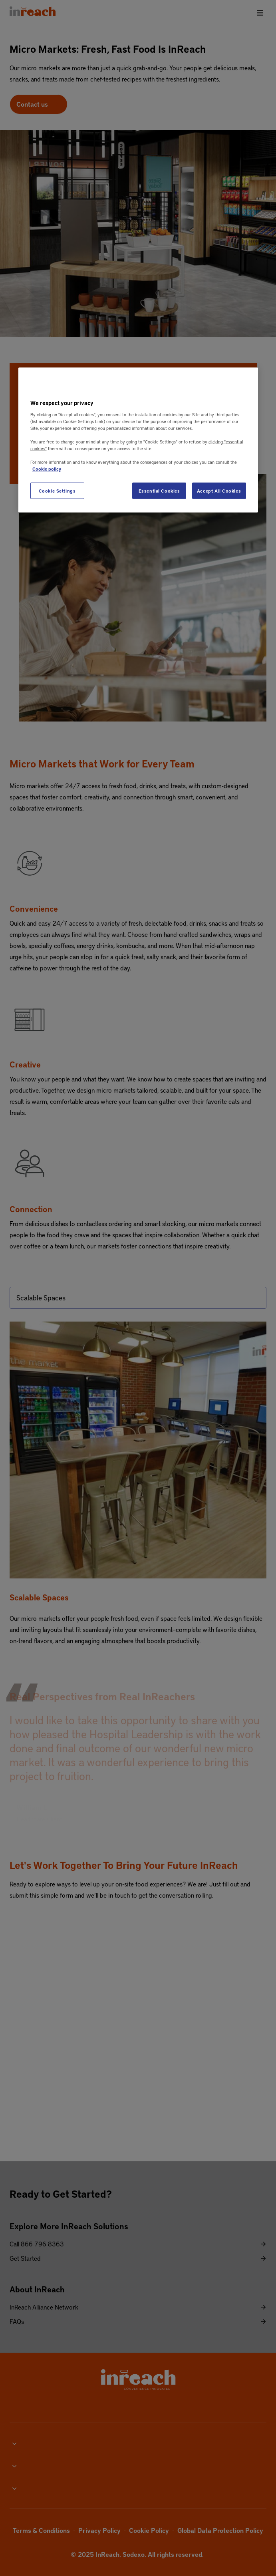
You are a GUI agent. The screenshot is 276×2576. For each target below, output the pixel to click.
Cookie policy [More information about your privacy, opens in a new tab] (46, 469)
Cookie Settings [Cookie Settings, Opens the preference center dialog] (57, 490)
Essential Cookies (159, 490)
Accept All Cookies (219, 490)
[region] (138, 440)
